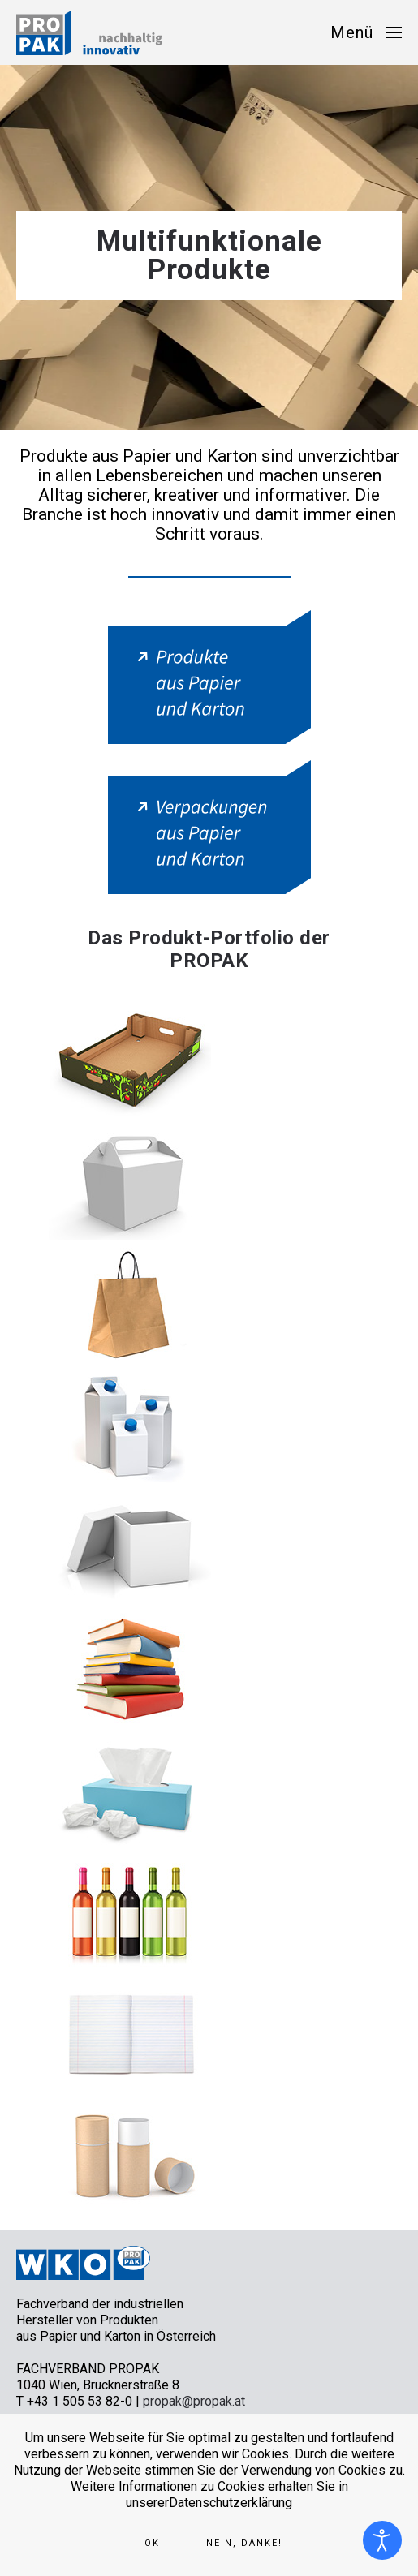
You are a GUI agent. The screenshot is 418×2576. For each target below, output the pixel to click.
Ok (152, 2543)
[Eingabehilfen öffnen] (382, 2540)
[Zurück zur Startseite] (89, 32)
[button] (366, 32)
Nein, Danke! (244, 2543)
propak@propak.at (194, 2401)
